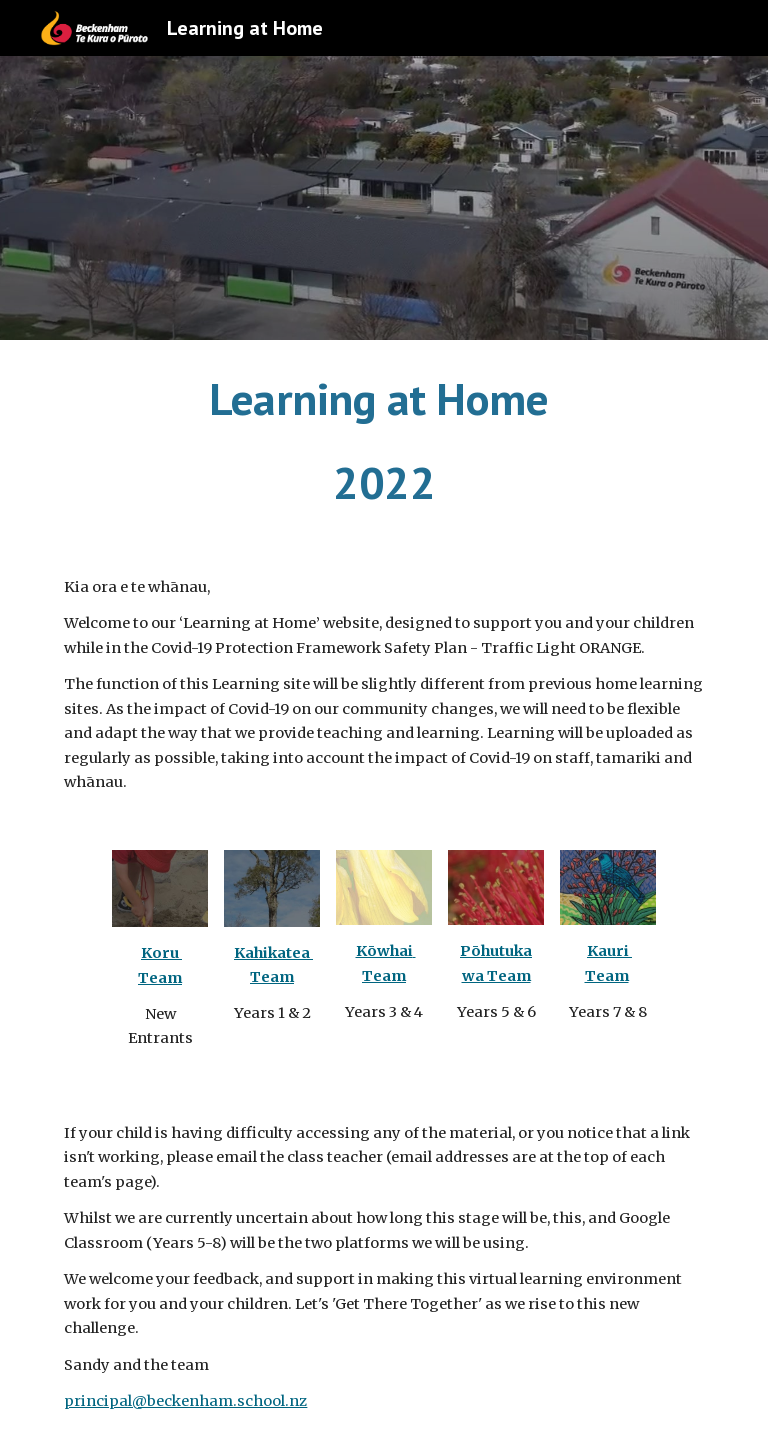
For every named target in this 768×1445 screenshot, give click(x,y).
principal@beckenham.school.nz (185, 1401)
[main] (383, 441)
